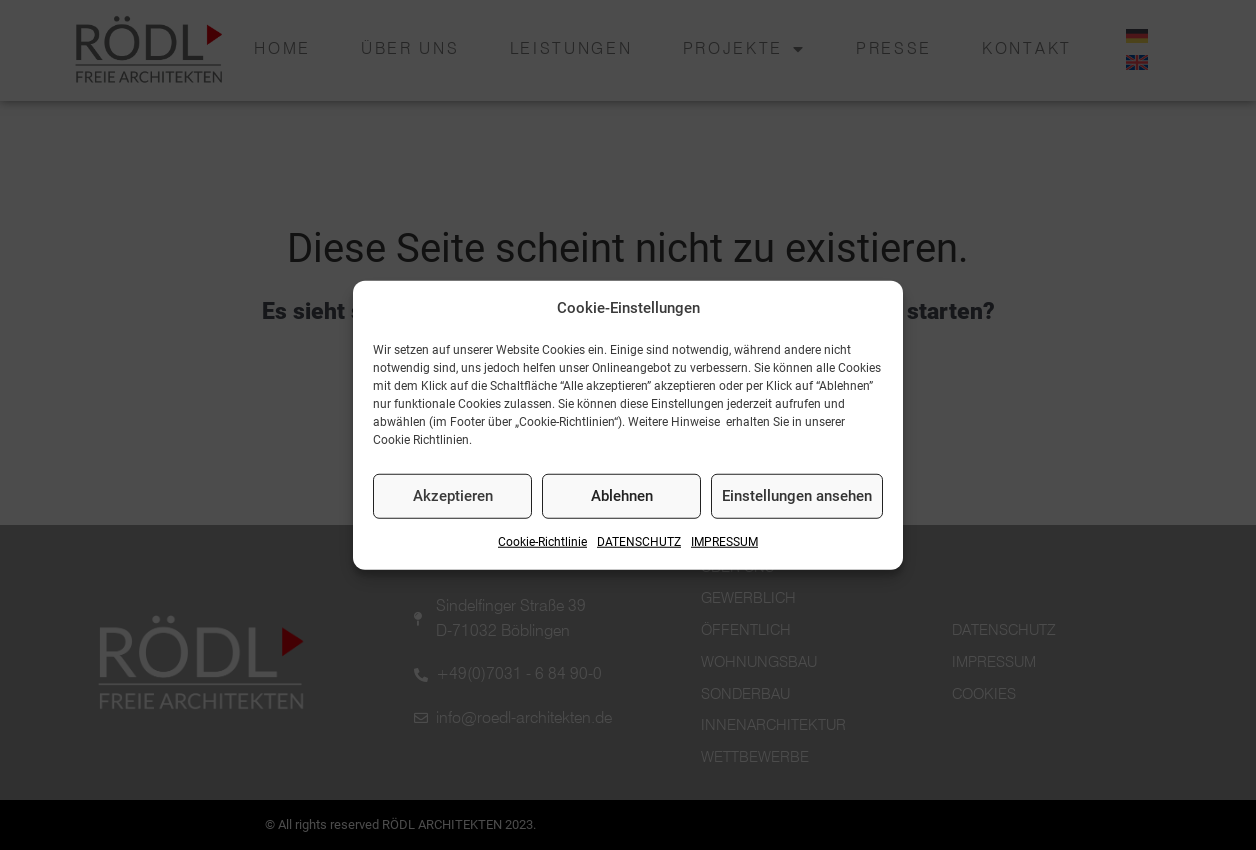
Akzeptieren (453, 496)
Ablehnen (622, 496)
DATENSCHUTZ (639, 542)
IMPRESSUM (724, 542)
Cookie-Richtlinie (542, 542)
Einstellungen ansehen (797, 496)
